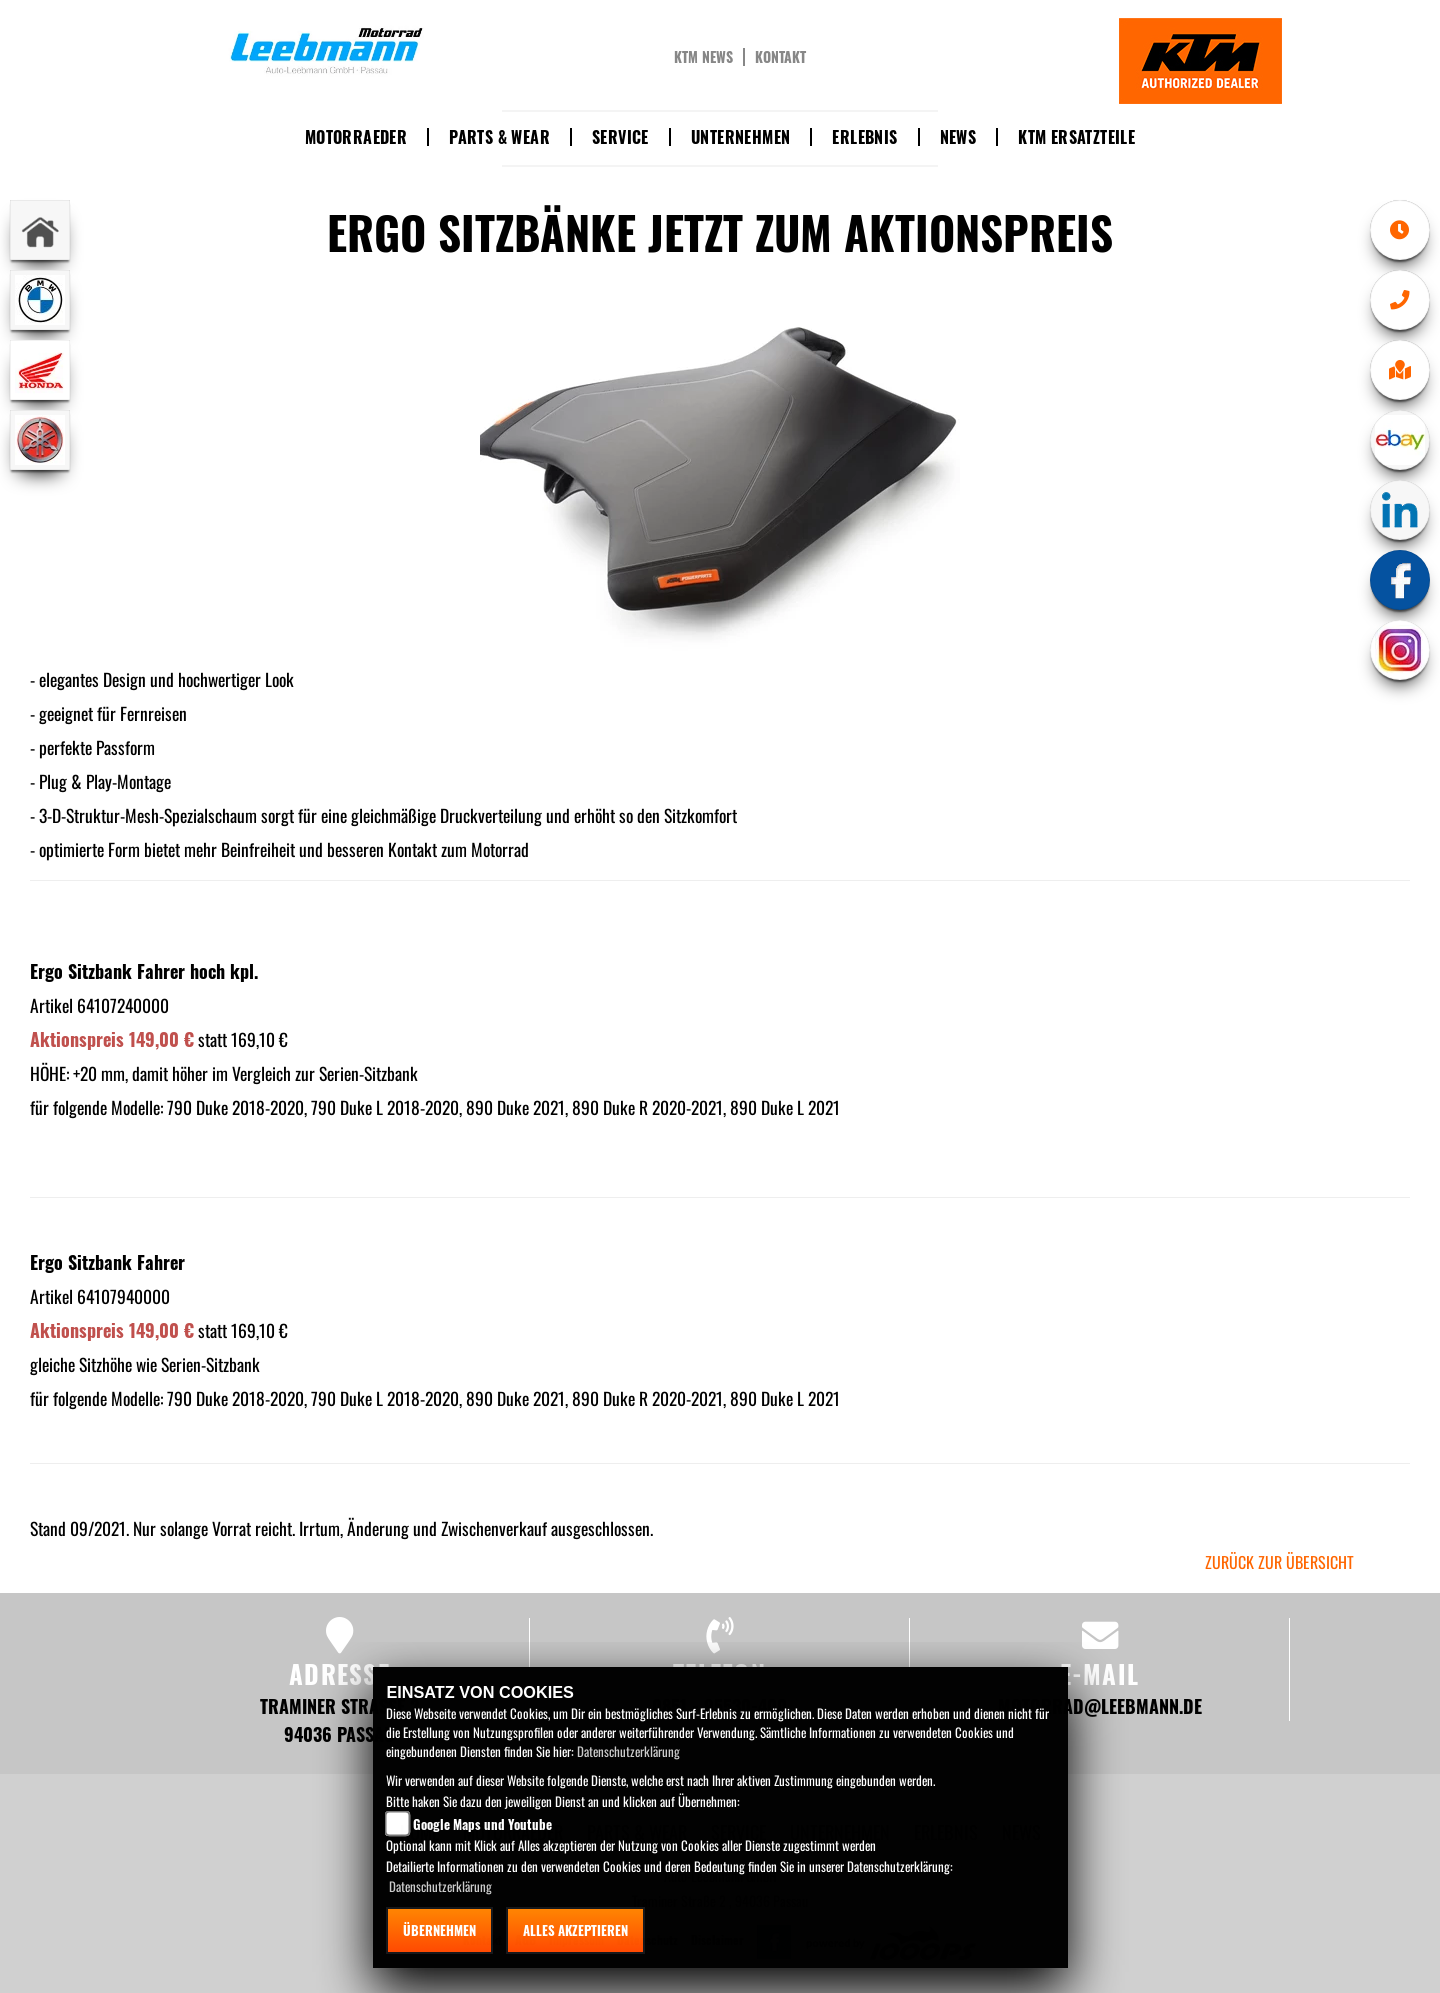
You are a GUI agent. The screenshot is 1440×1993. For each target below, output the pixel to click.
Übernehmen (439, 1930)
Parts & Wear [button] (499, 137)
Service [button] (620, 137)
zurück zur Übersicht (1279, 1562)
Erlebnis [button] (864, 137)
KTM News (703, 57)
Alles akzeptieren (575, 1930)
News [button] (958, 137)
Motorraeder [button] (356, 137)
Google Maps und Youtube (482, 1824)
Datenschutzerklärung (628, 1751)
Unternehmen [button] (740, 137)
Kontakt (780, 57)
